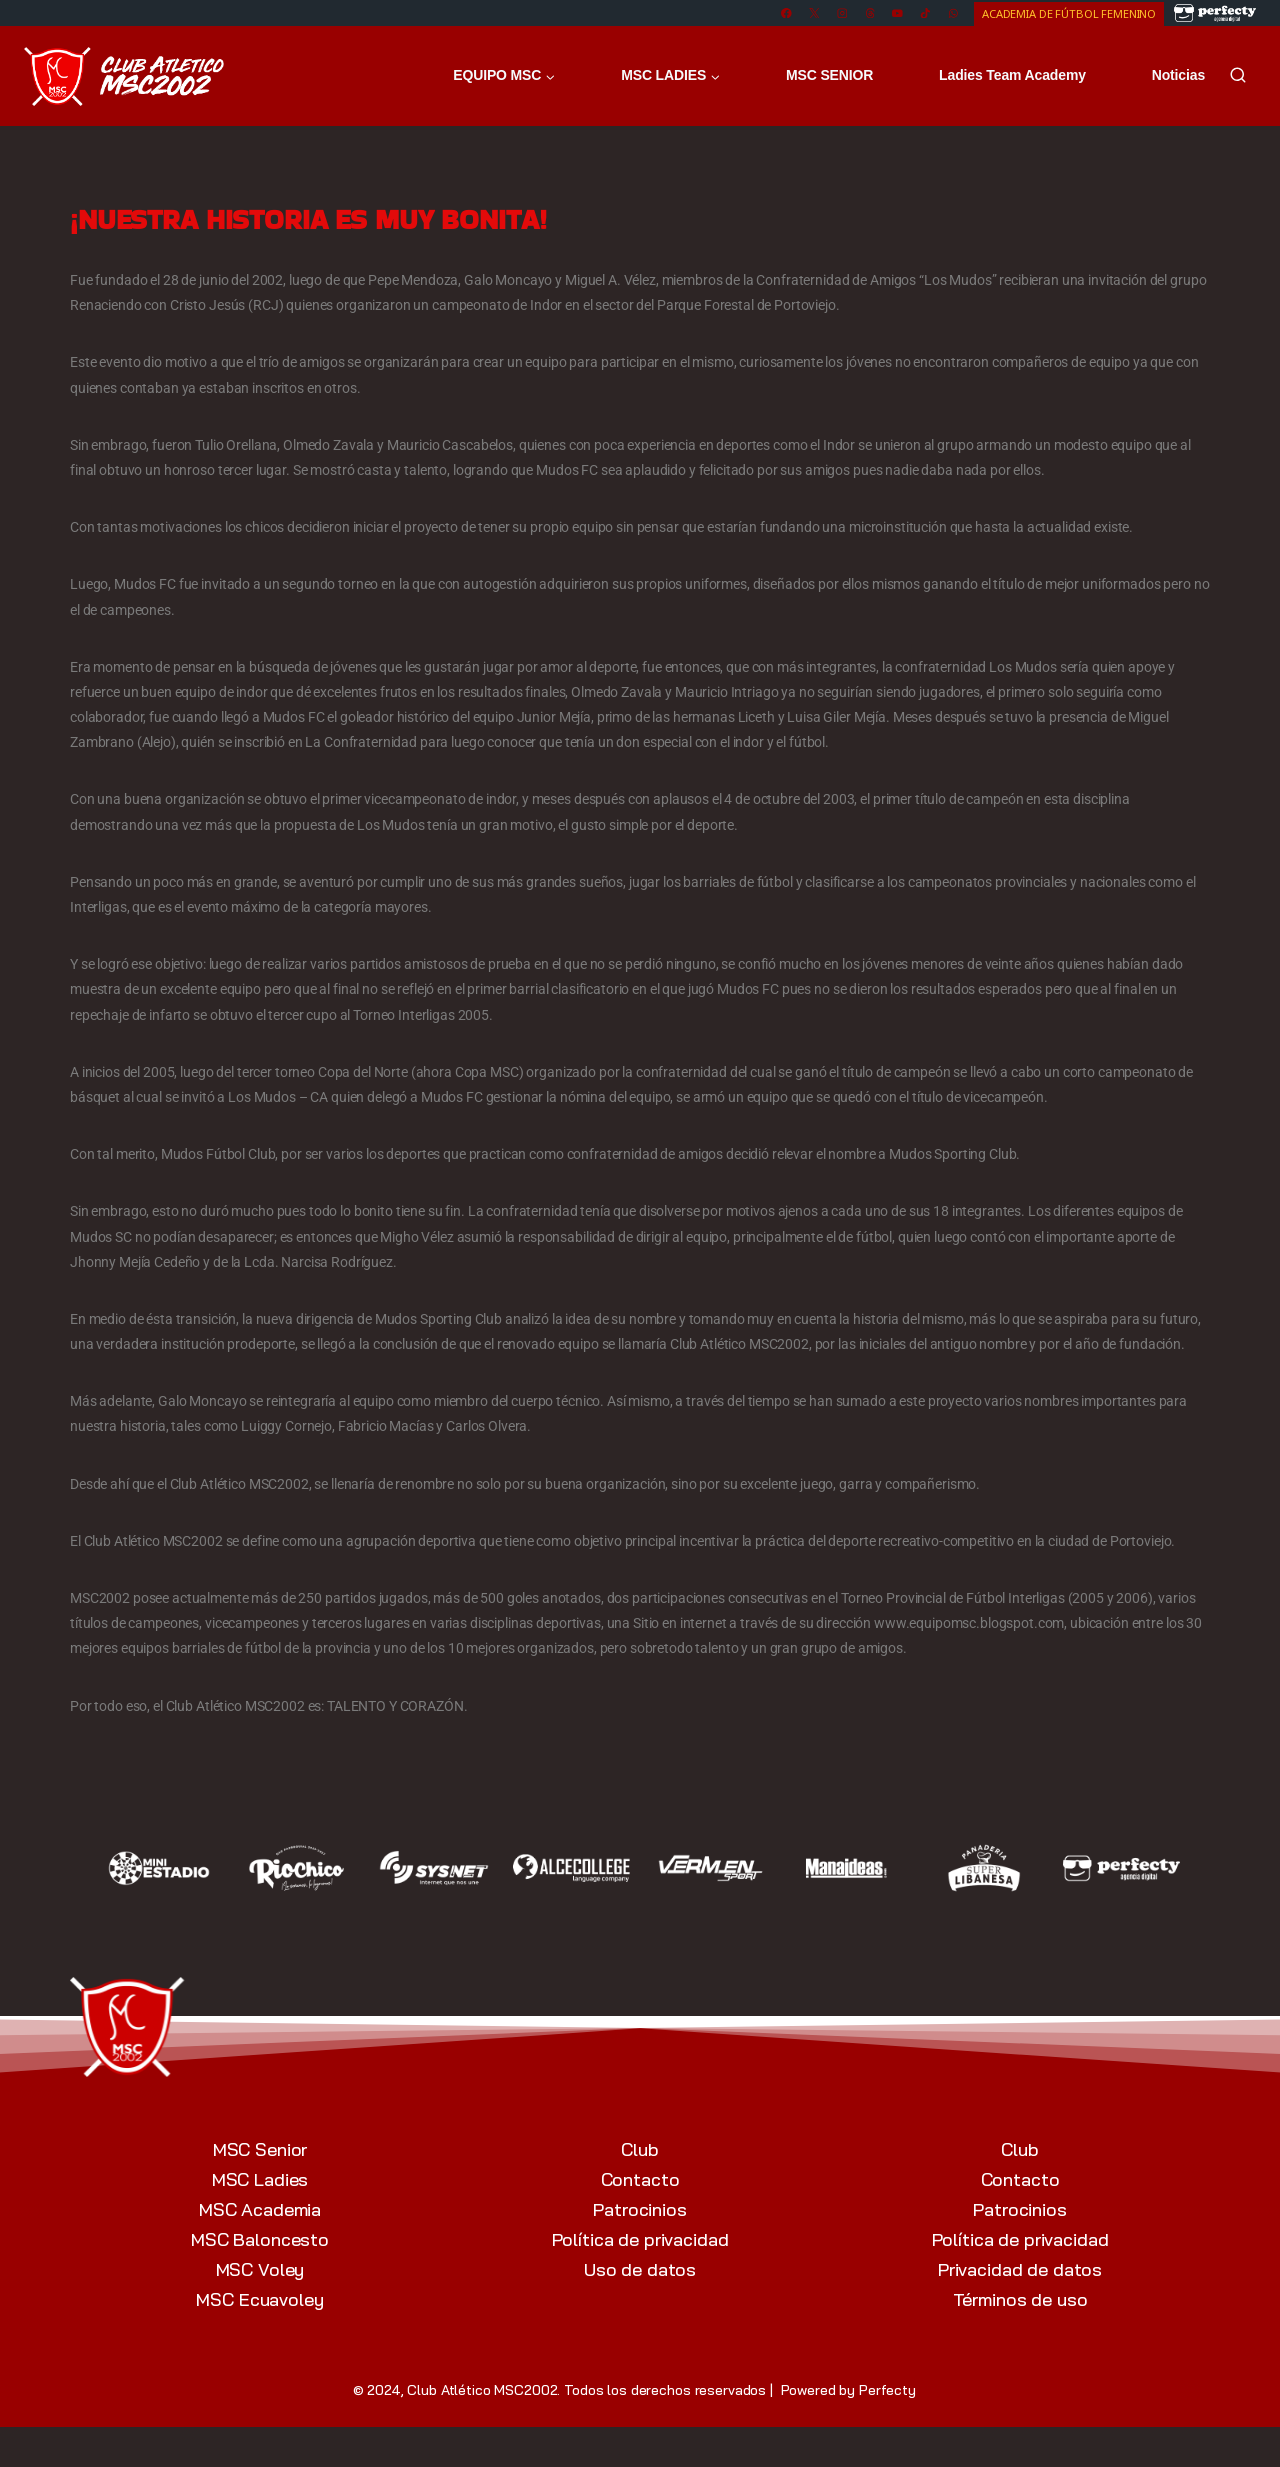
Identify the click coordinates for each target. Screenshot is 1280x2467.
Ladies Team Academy (1012, 75)
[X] (814, 13)
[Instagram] (841, 13)
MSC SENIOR (829, 75)
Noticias (1178, 75)
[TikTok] (925, 13)
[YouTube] (897, 13)
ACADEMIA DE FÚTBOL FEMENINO (1069, 13)
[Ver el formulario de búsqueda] (1238, 76)
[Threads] (869, 13)
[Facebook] (786, 13)
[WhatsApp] (953, 13)
